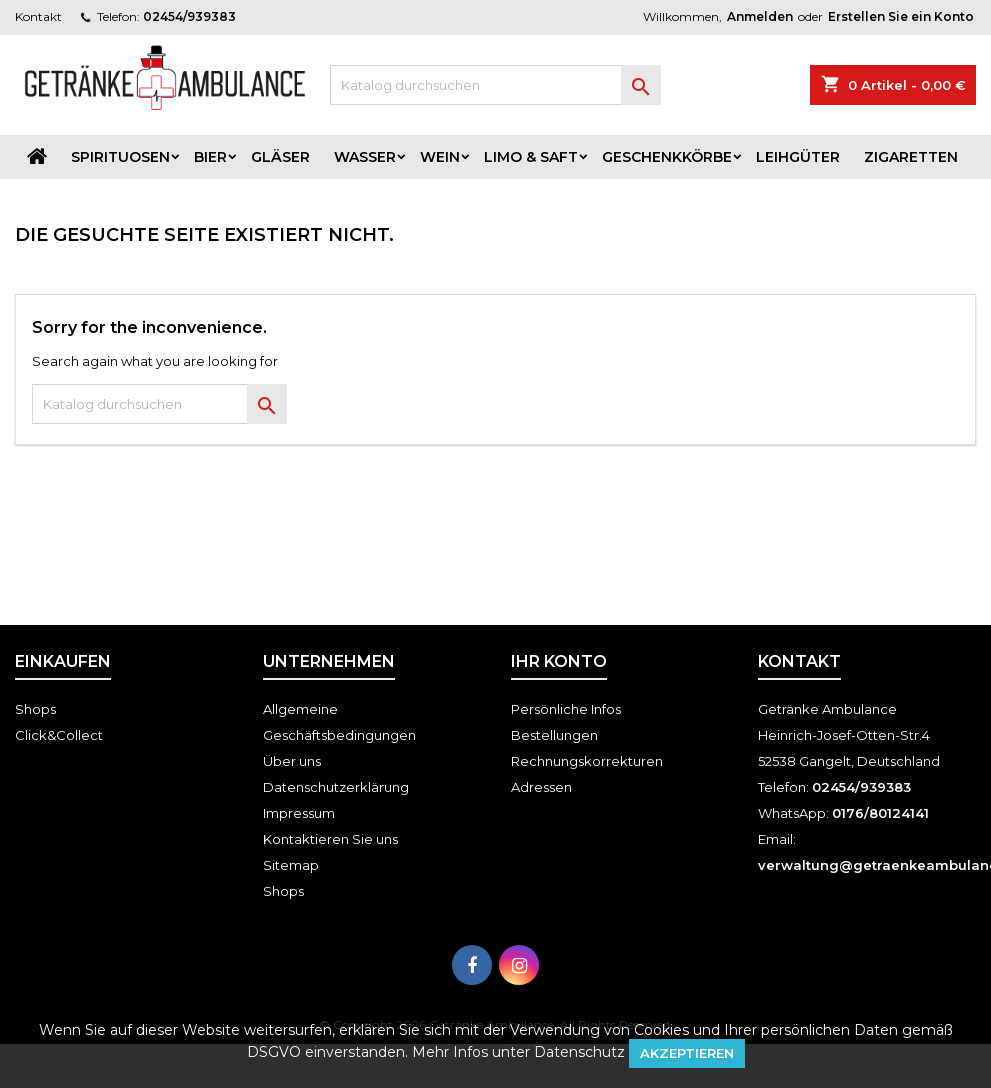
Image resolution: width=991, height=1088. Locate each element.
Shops (35, 709)
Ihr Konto (559, 661)
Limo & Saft (531, 157)
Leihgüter (798, 157)
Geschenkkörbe (667, 157)
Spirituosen (120, 157)
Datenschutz (579, 1052)
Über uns (292, 761)
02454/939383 (189, 16)
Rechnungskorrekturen (587, 761)
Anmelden (760, 16)
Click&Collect (59, 735)
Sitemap (291, 865)
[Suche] (495, 85)
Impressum (299, 813)
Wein (440, 157)
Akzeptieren (687, 1053)
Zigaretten (911, 157)
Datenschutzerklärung (336, 787)
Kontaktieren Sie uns (330, 839)
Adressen (541, 787)
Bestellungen (554, 735)
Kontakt (38, 16)
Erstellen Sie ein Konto (901, 16)
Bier (210, 157)
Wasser (365, 157)
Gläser (280, 157)
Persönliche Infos (566, 709)
